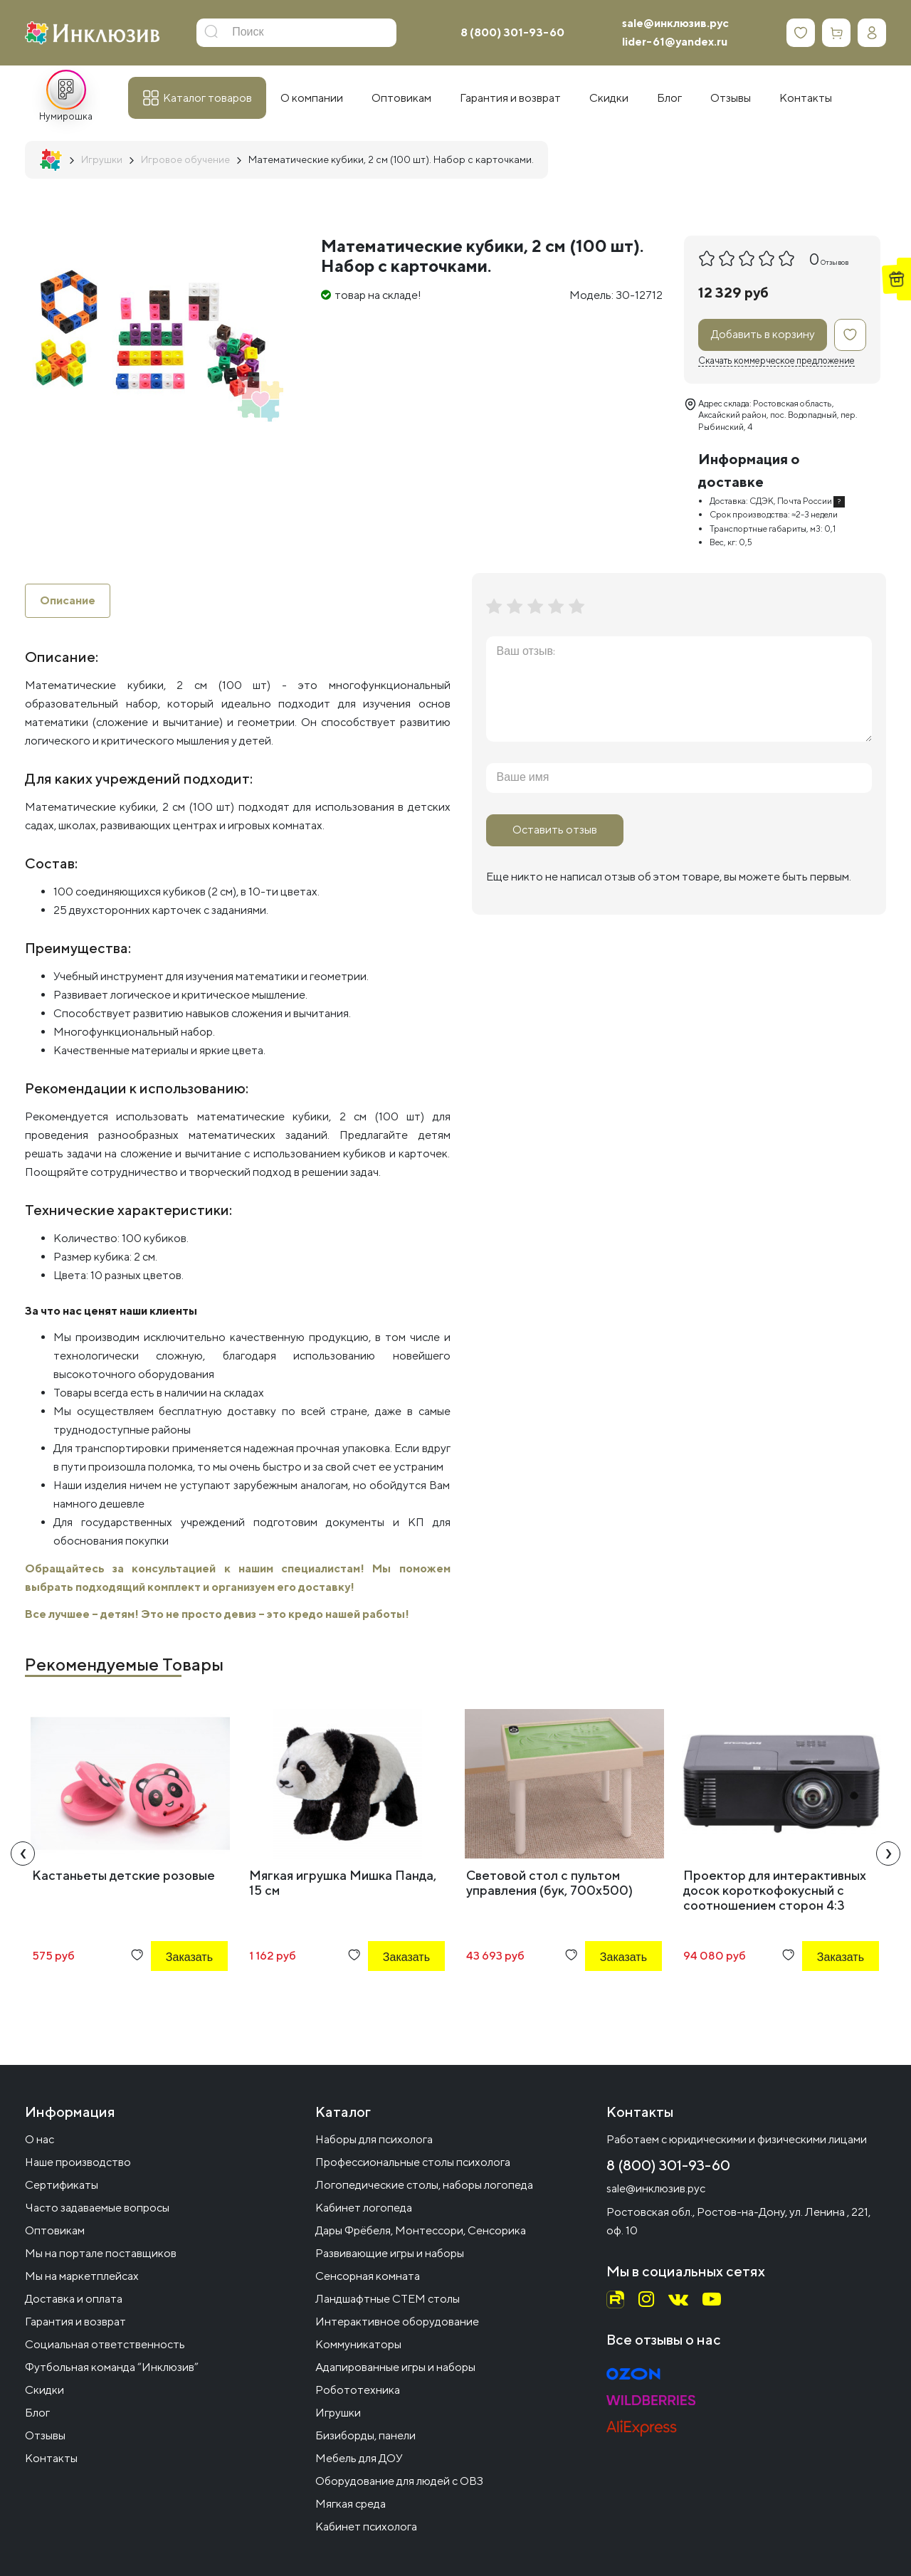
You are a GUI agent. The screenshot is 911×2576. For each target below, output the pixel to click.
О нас (39, 2139)
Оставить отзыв (554, 829)
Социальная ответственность (105, 2344)
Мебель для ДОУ (359, 2458)
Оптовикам (55, 2230)
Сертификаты (61, 2185)
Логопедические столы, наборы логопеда (424, 2185)
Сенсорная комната (367, 2276)
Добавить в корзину (763, 334)
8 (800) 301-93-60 (512, 32)
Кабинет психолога (366, 2526)
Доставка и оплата (73, 2299)
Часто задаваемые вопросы (97, 2207)
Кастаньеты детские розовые (123, 1875)
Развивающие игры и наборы (389, 2253)
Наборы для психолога (374, 2139)
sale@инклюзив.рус (675, 23)
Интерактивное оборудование (397, 2321)
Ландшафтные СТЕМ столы (387, 2299)
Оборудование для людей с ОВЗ (399, 2481)
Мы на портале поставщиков (101, 2253)
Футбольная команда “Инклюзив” (112, 2367)
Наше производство (78, 2162)
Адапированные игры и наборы (395, 2367)
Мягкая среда (350, 2504)
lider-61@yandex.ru (674, 41)
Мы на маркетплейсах (82, 2276)
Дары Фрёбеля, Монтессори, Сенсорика (420, 2230)
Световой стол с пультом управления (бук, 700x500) (549, 1883)
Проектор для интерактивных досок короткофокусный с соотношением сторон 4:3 (774, 1890)
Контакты (51, 2458)
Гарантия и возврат (75, 2321)
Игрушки (338, 2412)
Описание (67, 600)
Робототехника (357, 2390)
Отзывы (45, 2435)
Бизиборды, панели (365, 2435)
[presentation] (23, 1853)
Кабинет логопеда (363, 2207)
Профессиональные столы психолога (412, 2162)
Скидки (44, 2390)
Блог (37, 2412)
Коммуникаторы (358, 2344)
